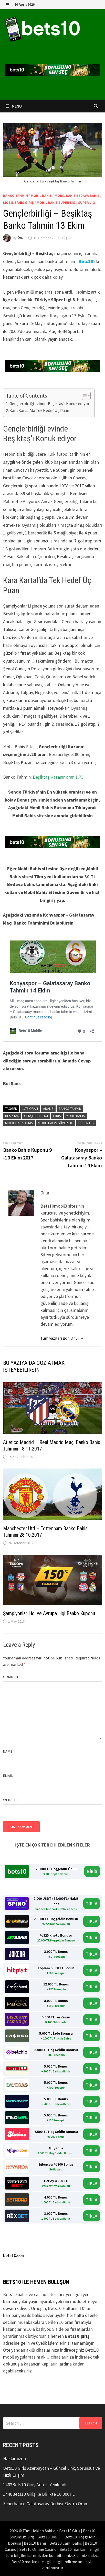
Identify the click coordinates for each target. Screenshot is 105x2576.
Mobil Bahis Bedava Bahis (77, 195)
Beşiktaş (12, 1115)
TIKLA (91, 1903)
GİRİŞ (92, 1871)
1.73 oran (30, 1108)
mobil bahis (41, 195)
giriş (57, 1115)
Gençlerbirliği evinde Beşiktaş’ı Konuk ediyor (49, 403)
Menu (14, 106)
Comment (13, 1676)
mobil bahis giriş (18, 202)
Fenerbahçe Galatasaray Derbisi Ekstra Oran (45, 2504)
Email (8, 1775)
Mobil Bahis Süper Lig (56, 202)
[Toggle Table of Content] (83, 395)
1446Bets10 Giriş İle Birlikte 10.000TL (39, 2494)
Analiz (48, 1108)
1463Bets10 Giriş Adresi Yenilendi (34, 2484)
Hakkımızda (14, 2458)
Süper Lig (86, 202)
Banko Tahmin (15, 195)
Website (10, 1799)
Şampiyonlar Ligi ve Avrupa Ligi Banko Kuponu (49, 1613)
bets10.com (14, 2255)
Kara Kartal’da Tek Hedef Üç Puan (39, 410)
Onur (21, 237)
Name (8, 1751)
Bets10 (86, 261)
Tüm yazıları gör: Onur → (62, 1338)
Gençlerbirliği (36, 1115)
